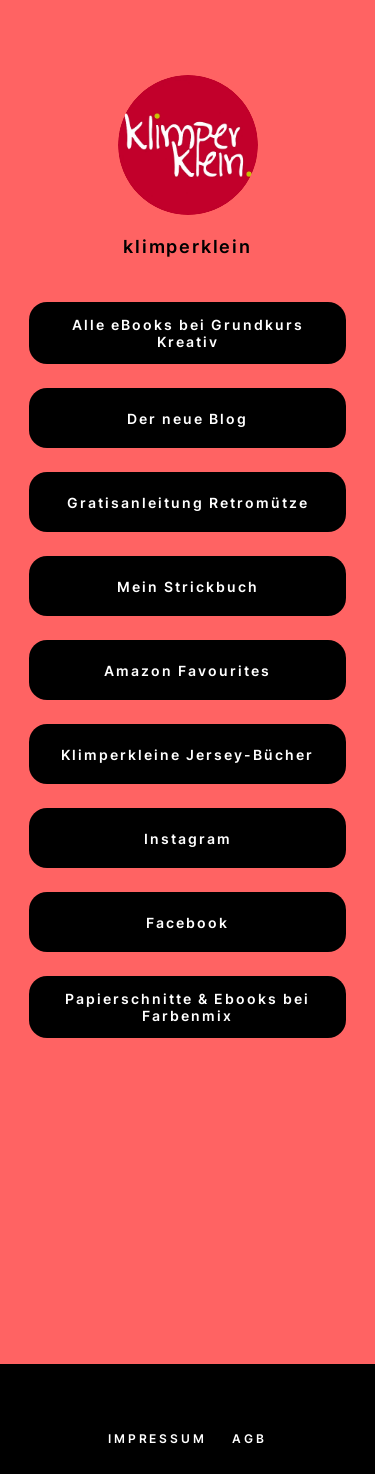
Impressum (157, 1438)
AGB (249, 1438)
